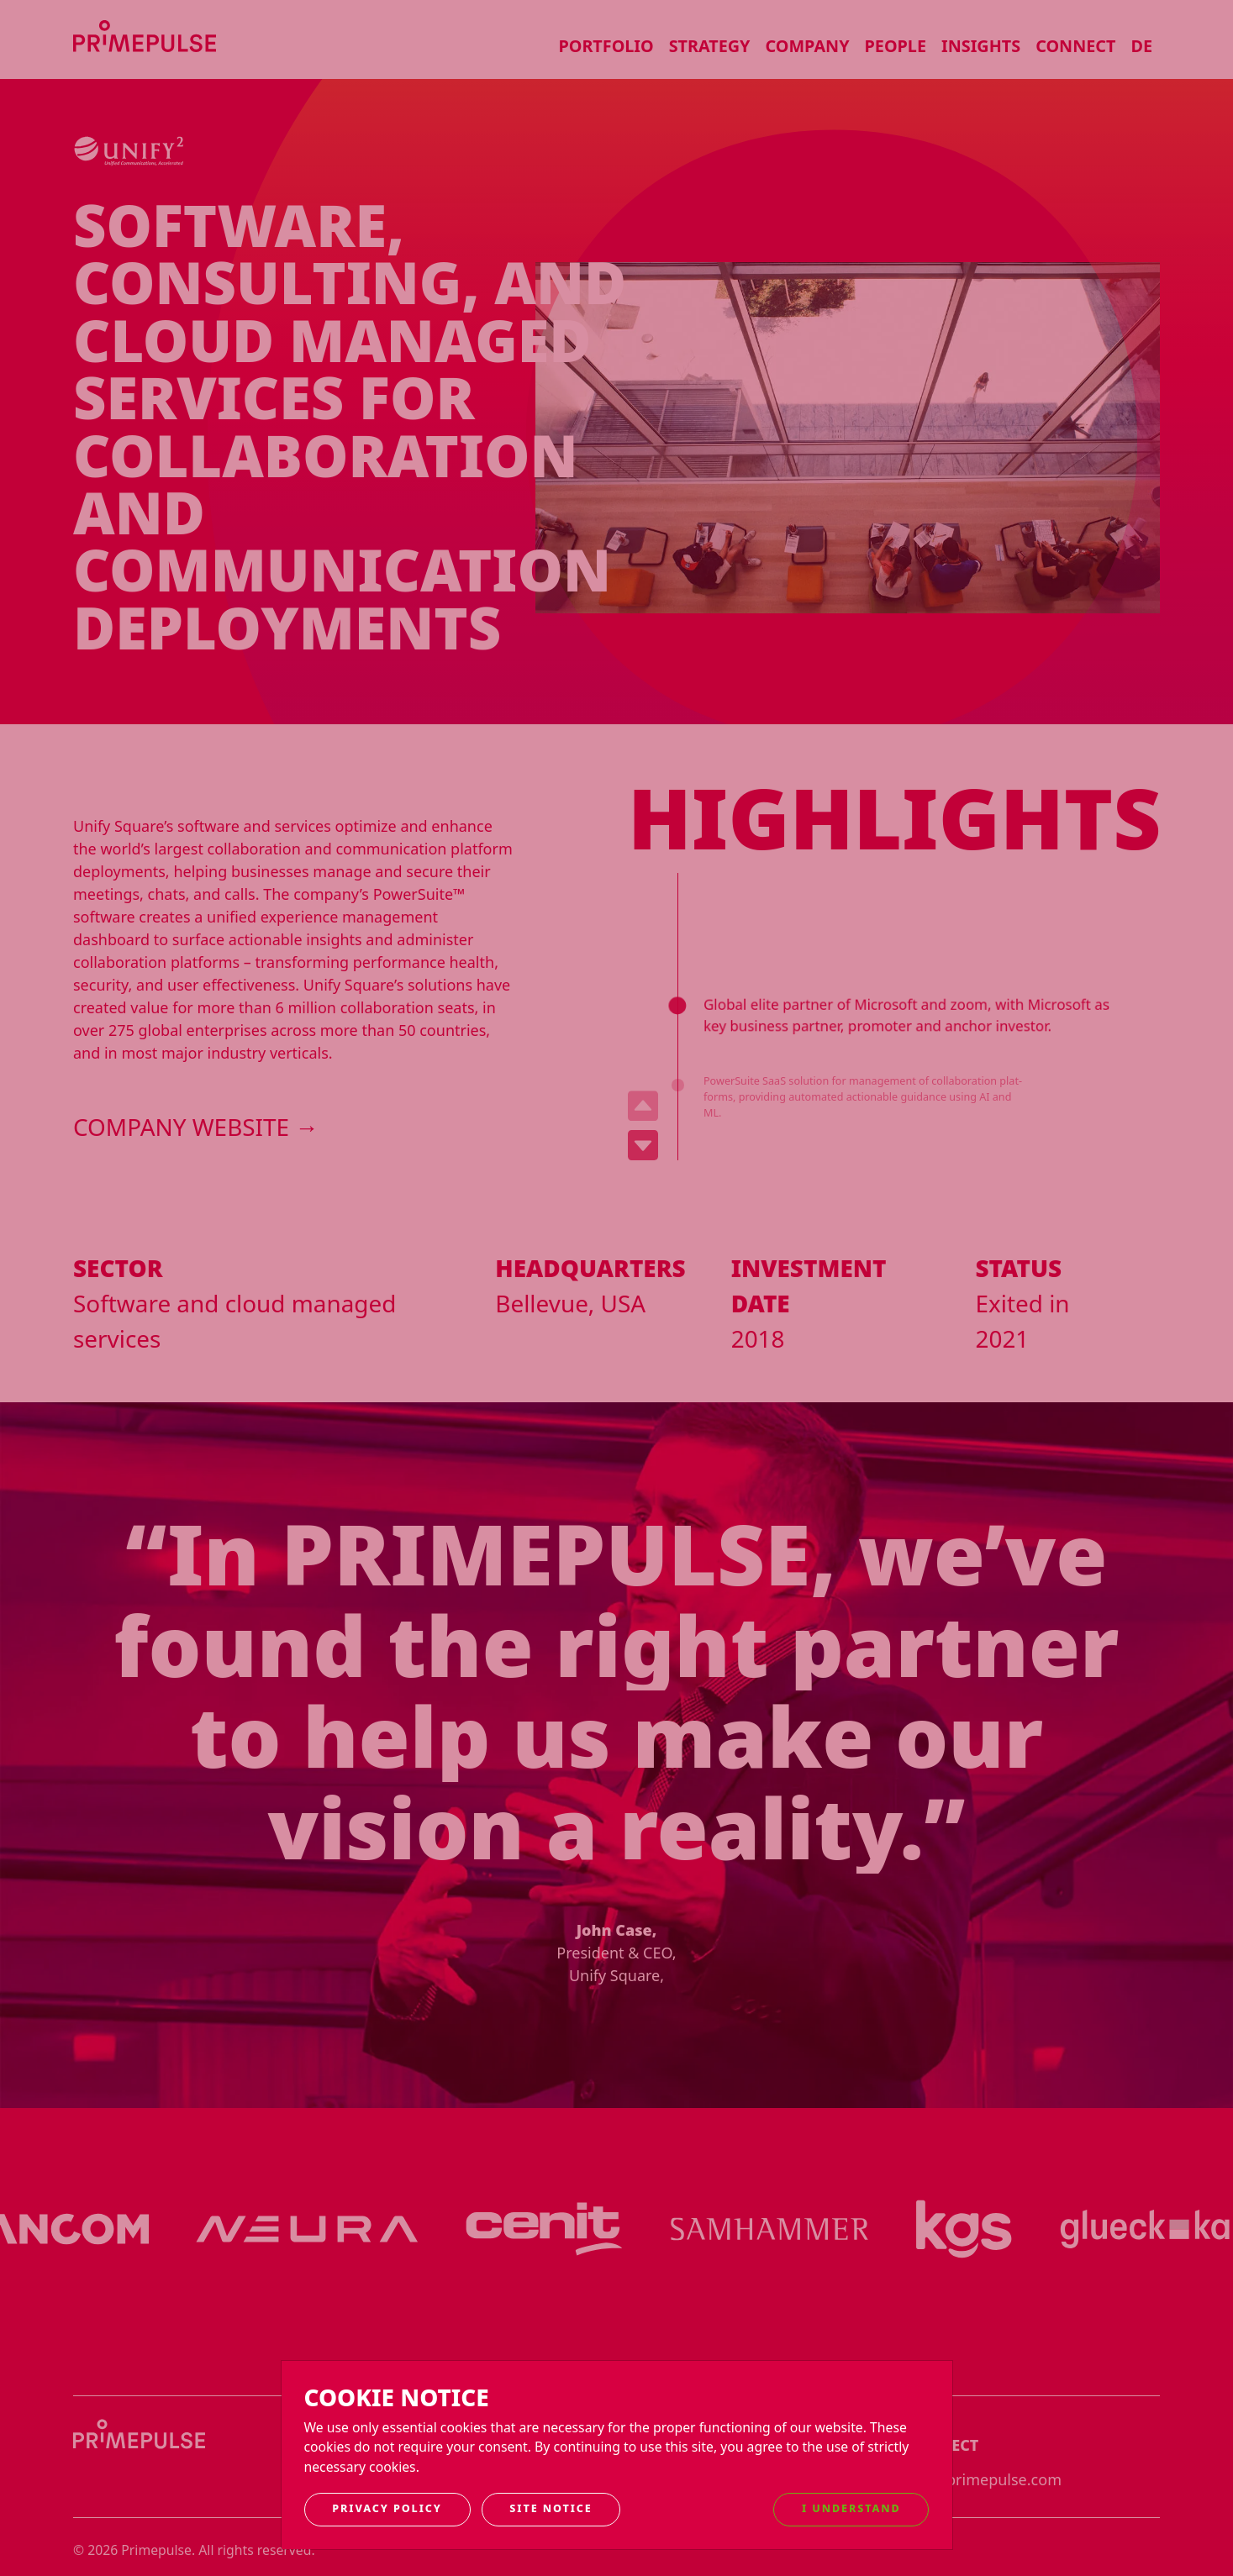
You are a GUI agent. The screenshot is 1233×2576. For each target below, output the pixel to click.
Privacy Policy (387, 2508)
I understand (851, 2508)
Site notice (550, 2508)
